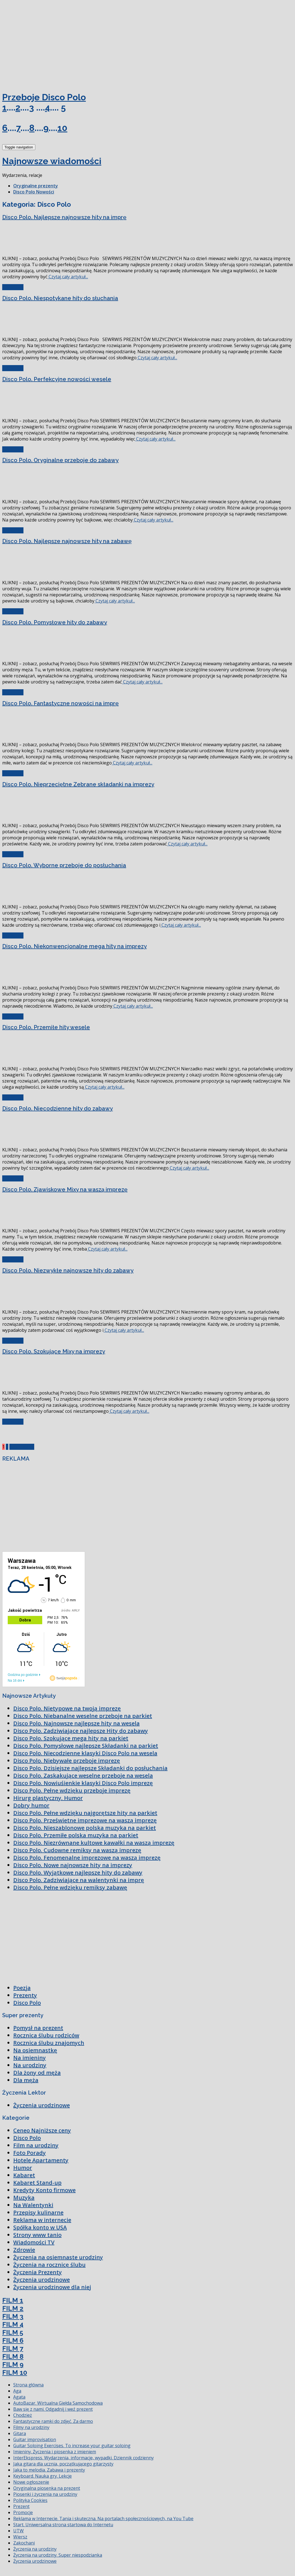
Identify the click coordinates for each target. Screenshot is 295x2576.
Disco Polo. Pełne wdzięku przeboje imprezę (72, 1790)
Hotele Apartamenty (40, 2160)
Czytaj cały (12, 287)
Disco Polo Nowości (33, 192)
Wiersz (20, 2537)
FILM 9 (12, 2364)
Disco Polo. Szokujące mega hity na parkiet (70, 1738)
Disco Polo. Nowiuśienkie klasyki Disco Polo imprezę (83, 1783)
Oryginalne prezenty (35, 186)
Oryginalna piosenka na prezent (46, 2488)
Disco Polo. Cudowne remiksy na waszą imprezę (77, 1850)
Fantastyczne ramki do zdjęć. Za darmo (53, 2421)
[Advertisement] (43, 43)
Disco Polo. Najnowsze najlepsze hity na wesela (76, 1723)
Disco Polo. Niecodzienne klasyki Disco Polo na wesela (85, 1753)
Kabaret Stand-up (37, 2182)
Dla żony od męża (37, 2072)
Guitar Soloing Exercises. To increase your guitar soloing (72, 2446)
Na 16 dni (15, 1681)
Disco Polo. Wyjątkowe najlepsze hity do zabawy (77, 1872)
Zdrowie (24, 2249)
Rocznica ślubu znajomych (48, 2042)
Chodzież (22, 2415)
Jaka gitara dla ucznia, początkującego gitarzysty (63, 2464)
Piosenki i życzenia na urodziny (45, 2494)
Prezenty (25, 1995)
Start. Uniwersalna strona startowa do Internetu (63, 2525)
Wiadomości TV (33, 2242)
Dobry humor (31, 1805)
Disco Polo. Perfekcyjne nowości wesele (56, 379)
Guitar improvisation (34, 2439)
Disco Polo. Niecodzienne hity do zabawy (57, 1108)
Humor (22, 2167)
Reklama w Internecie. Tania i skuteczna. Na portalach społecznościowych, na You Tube (103, 2518)
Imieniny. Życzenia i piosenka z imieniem (54, 2452)
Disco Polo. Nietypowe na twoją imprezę (67, 1708)
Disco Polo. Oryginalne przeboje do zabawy (60, 460)
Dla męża (25, 2080)
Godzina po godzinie (23, 1675)
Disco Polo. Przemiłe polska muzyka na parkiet (75, 1835)
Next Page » (21, 1447)
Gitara (19, 2433)
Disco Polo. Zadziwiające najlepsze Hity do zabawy (80, 1730)
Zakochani (24, 2543)
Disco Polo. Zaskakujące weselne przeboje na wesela (83, 1775)
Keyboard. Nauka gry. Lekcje (42, 2476)
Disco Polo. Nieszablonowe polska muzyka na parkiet (84, 1827)
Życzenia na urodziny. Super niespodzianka (57, 2555)
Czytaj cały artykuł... (67, 277)
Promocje (23, 2512)
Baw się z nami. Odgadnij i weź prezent (53, 2409)
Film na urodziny (36, 2145)
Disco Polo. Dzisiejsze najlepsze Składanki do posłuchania (90, 1768)
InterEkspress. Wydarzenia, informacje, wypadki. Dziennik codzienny (83, 2458)
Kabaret (24, 2175)
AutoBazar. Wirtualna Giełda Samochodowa (58, 2403)
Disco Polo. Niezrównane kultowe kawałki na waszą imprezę (93, 1842)
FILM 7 (12, 2348)
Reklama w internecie (42, 2220)
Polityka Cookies (30, 2500)
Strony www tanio (37, 2235)
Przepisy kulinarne (38, 2212)
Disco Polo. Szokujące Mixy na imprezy (53, 1351)
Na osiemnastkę (35, 2050)
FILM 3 (12, 2316)
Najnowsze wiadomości (51, 161)
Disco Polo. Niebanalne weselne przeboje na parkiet (82, 1716)
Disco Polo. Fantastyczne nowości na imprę (60, 703)
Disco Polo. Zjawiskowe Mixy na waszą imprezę (64, 1189)
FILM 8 (12, 2356)
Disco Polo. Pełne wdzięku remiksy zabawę (70, 1887)
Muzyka (23, 2197)
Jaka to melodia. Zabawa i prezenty (49, 2470)
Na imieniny (29, 2057)
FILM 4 (12, 2324)
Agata (19, 2397)
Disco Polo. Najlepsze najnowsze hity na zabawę (67, 541)
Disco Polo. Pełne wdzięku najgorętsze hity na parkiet (85, 1813)
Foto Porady (29, 2152)
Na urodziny (29, 2065)
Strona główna (28, 2385)
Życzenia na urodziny (35, 2549)
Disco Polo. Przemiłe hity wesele (46, 1027)
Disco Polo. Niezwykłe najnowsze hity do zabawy (68, 1270)
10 (62, 128)
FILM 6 (12, 2340)
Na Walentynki (33, 2205)
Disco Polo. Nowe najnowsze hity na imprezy (72, 1865)
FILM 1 (12, 2300)
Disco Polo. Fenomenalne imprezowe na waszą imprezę (87, 1857)
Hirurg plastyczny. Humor (48, 1798)
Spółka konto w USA (40, 2227)
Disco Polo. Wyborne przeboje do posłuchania (64, 865)
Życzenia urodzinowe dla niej (52, 2287)
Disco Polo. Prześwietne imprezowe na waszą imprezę (85, 1820)
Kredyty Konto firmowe (44, 2190)
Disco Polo (27, 2002)
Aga (17, 2391)
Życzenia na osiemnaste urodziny (58, 2257)
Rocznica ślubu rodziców (46, 2035)
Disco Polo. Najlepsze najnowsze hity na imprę (64, 217)
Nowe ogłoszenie (31, 2482)
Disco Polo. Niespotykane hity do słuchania (60, 298)
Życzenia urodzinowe (41, 2105)
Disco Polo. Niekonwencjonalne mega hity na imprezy (74, 946)
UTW (18, 2531)
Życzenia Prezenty (37, 2272)
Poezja (22, 1987)
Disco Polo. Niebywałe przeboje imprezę (66, 1760)
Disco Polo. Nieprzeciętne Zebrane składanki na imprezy (78, 784)
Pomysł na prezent (38, 2028)
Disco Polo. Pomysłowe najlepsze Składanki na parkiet (85, 1745)
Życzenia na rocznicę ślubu (49, 2264)
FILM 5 (12, 2332)
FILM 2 (12, 2308)
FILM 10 (14, 2372)
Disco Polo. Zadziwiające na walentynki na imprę (78, 1880)
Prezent (21, 2506)
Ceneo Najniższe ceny (42, 2130)
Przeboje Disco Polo (44, 97)
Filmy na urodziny (31, 2427)
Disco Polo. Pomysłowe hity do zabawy (54, 622)
